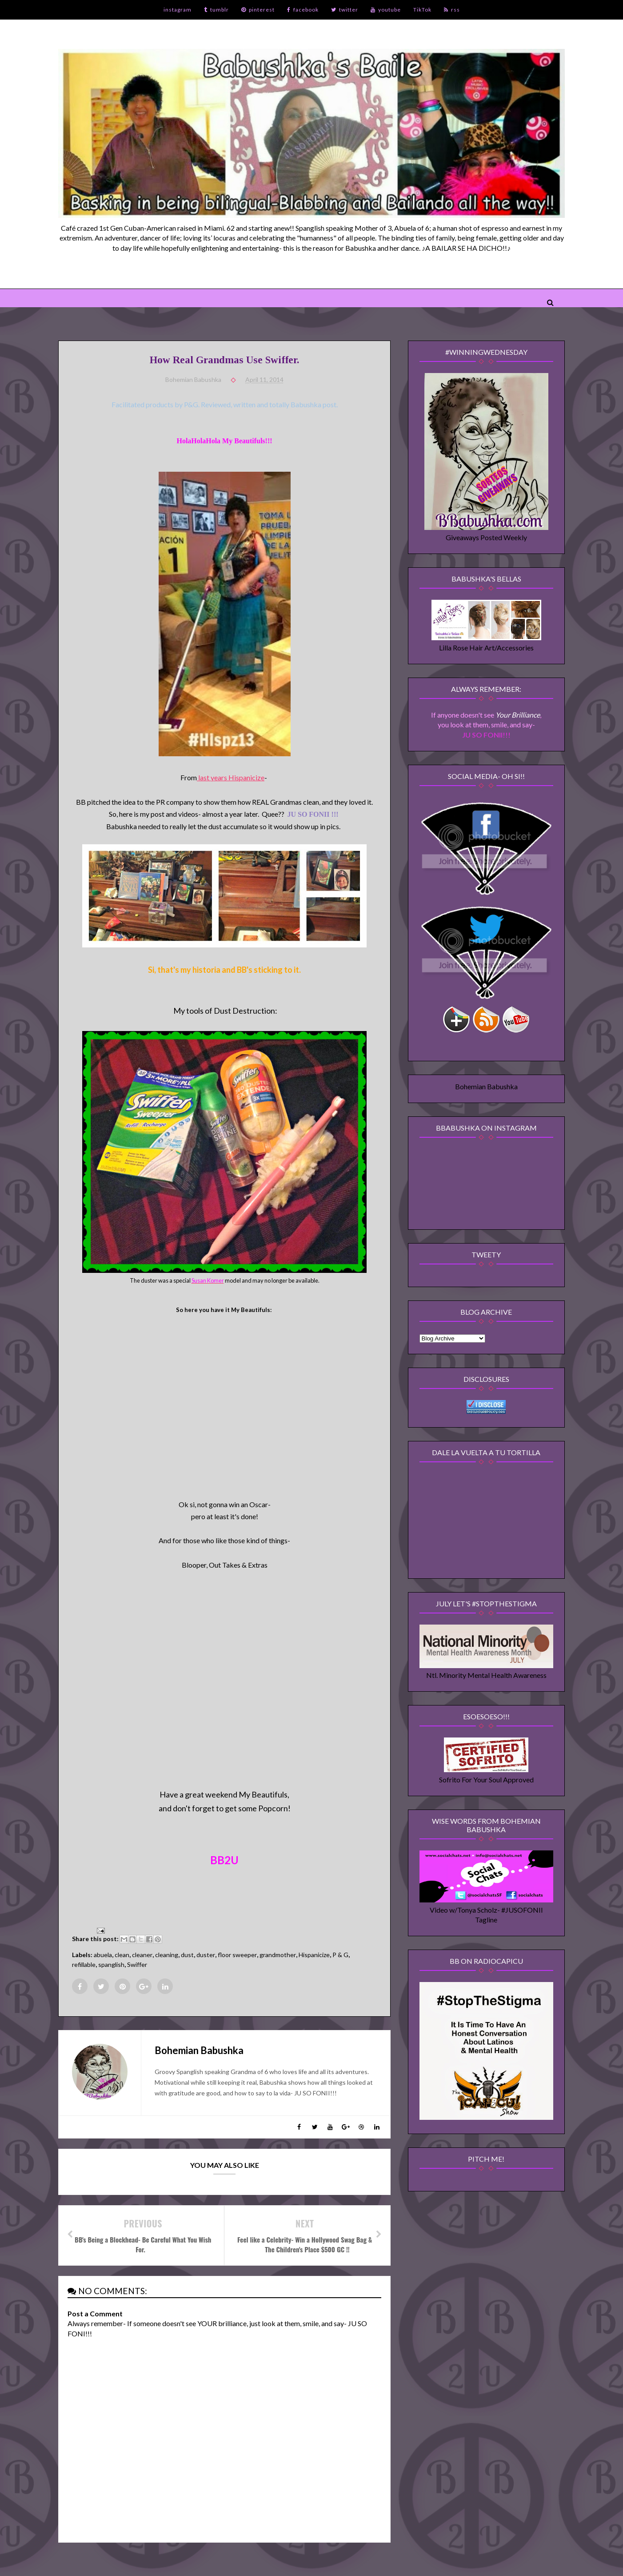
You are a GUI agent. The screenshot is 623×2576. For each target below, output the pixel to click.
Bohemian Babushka (486, 1086)
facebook (303, 9)
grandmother (278, 1954)
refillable (84, 1964)
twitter (344, 9)
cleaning (166, 1954)
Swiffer (137, 1964)
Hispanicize (314, 1954)
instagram (178, 9)
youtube (386, 9)
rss (452, 9)
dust (187, 1954)
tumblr (216, 9)
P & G (340, 1954)
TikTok (422, 9)
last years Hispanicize (230, 777)
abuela (103, 1954)
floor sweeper (237, 1954)
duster (205, 1954)
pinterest (258, 9)
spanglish (111, 1964)
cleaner (142, 1954)
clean (122, 1954)
